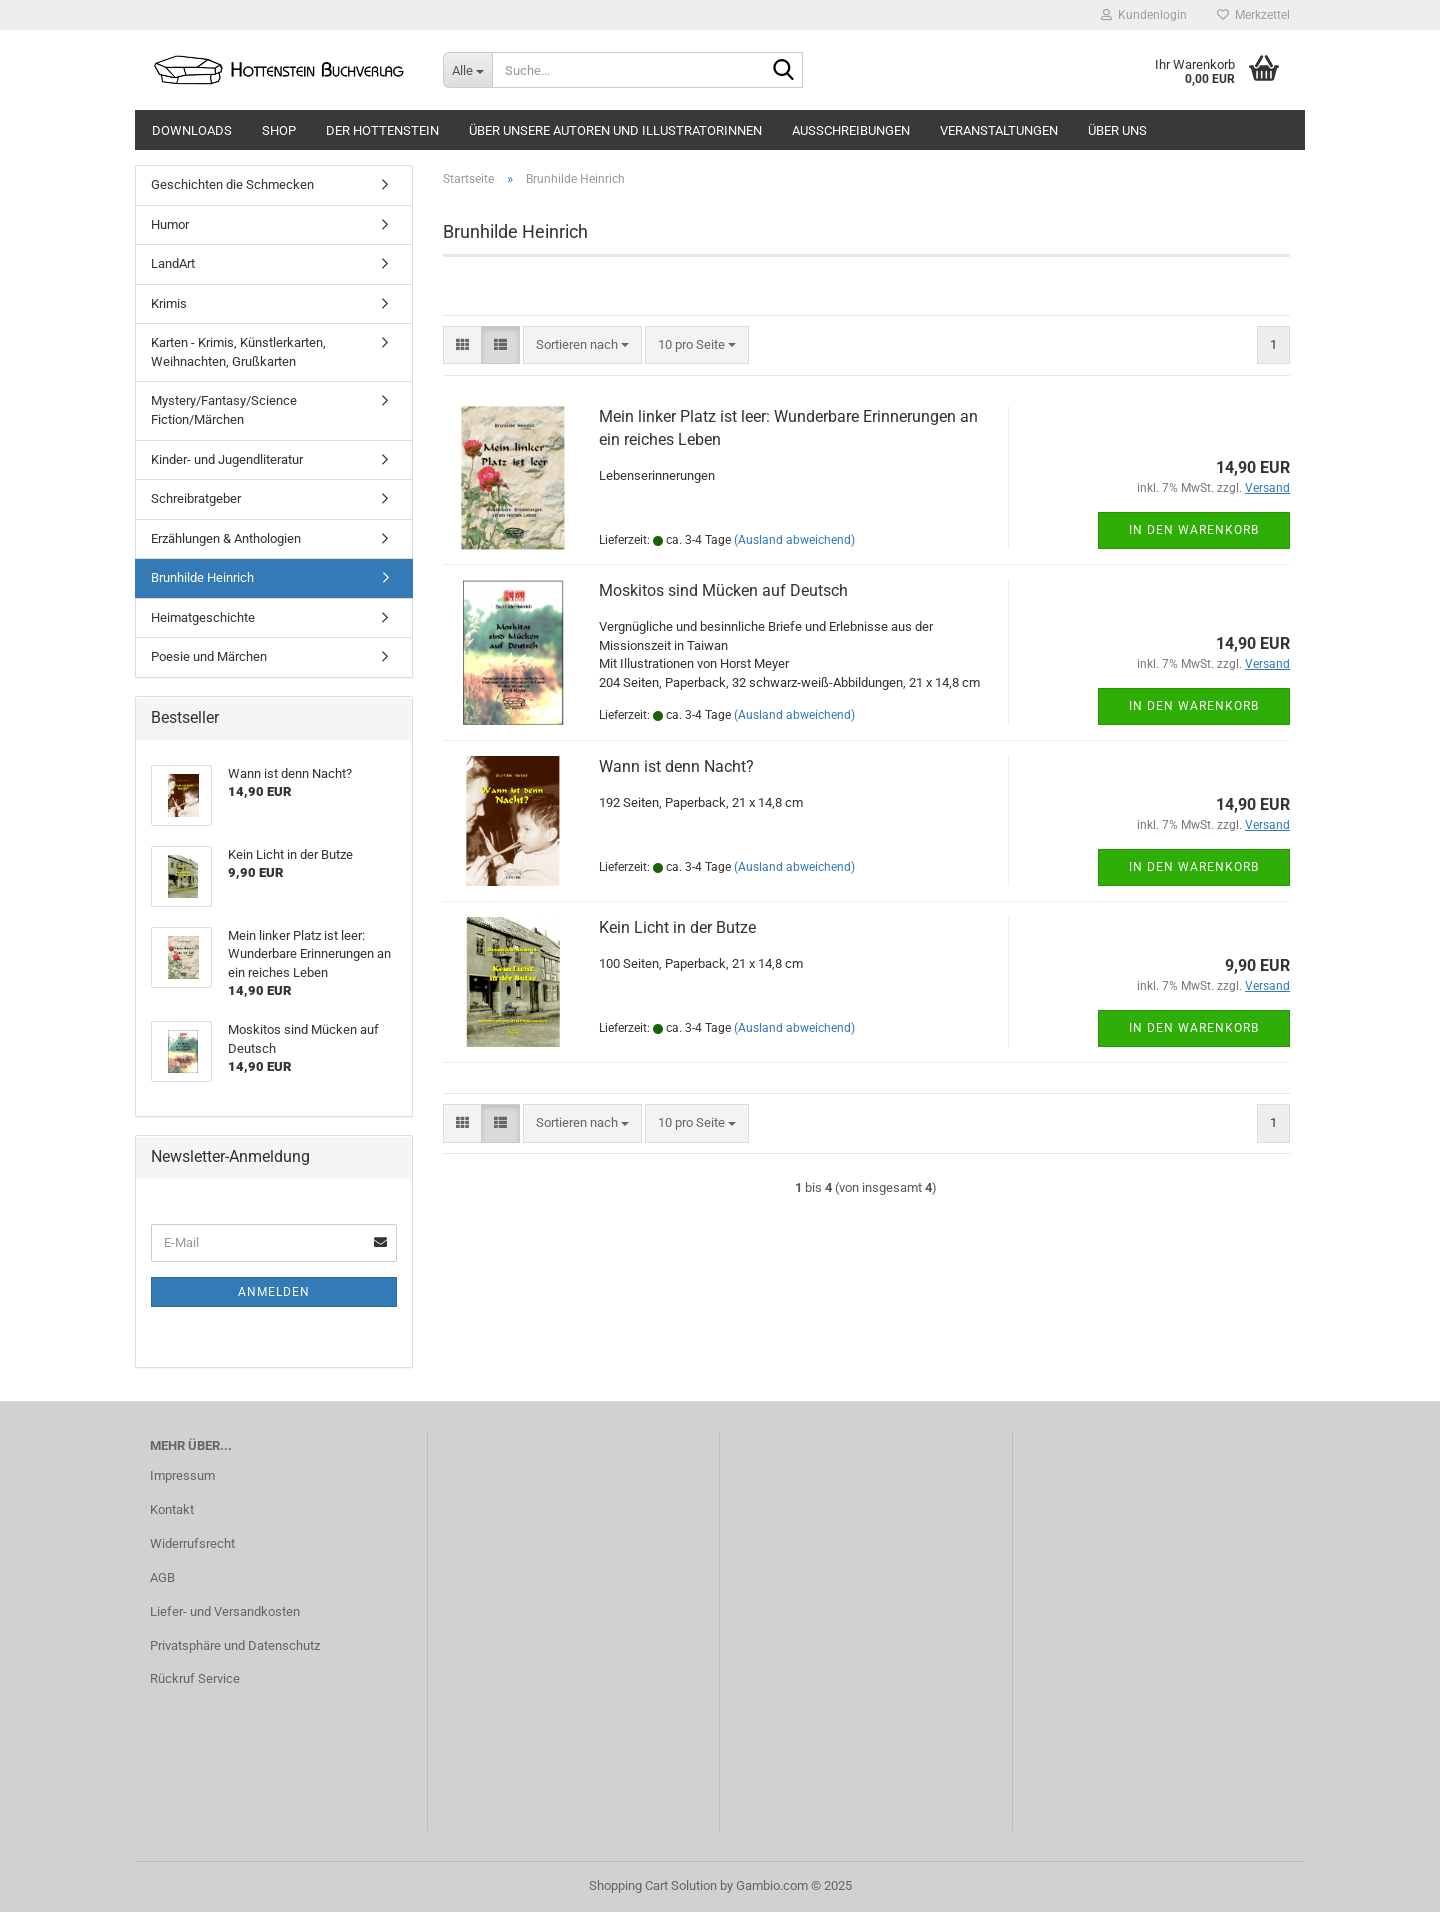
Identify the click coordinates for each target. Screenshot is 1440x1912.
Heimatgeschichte (203, 617)
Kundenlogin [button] (1144, 15)
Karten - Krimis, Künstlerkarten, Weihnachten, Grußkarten (238, 352)
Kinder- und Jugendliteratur (227, 459)
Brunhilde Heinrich (202, 577)
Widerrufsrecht (192, 1543)
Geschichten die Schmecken (232, 184)
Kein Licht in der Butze (677, 927)
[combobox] (582, 345)
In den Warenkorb (1194, 530)
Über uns (1117, 130)
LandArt (173, 263)
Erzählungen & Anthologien (226, 538)
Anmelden (274, 1292)
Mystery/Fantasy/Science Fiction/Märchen (224, 410)
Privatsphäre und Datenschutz (235, 1645)
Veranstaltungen (999, 130)
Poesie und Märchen (209, 656)
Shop (279, 130)
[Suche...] (467, 70)
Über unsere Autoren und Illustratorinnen (615, 130)
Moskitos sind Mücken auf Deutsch (723, 590)
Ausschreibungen (851, 130)
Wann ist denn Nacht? (676, 766)
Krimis (169, 303)
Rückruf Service (195, 1678)
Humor (170, 224)
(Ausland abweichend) (794, 540)
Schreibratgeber (196, 498)
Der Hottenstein (382, 130)
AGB (162, 1577)
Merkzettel (1253, 15)
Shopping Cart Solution (653, 1885)
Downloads (192, 130)
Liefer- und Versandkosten (225, 1611)
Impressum (182, 1475)
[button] (462, 345)
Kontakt (172, 1509)
